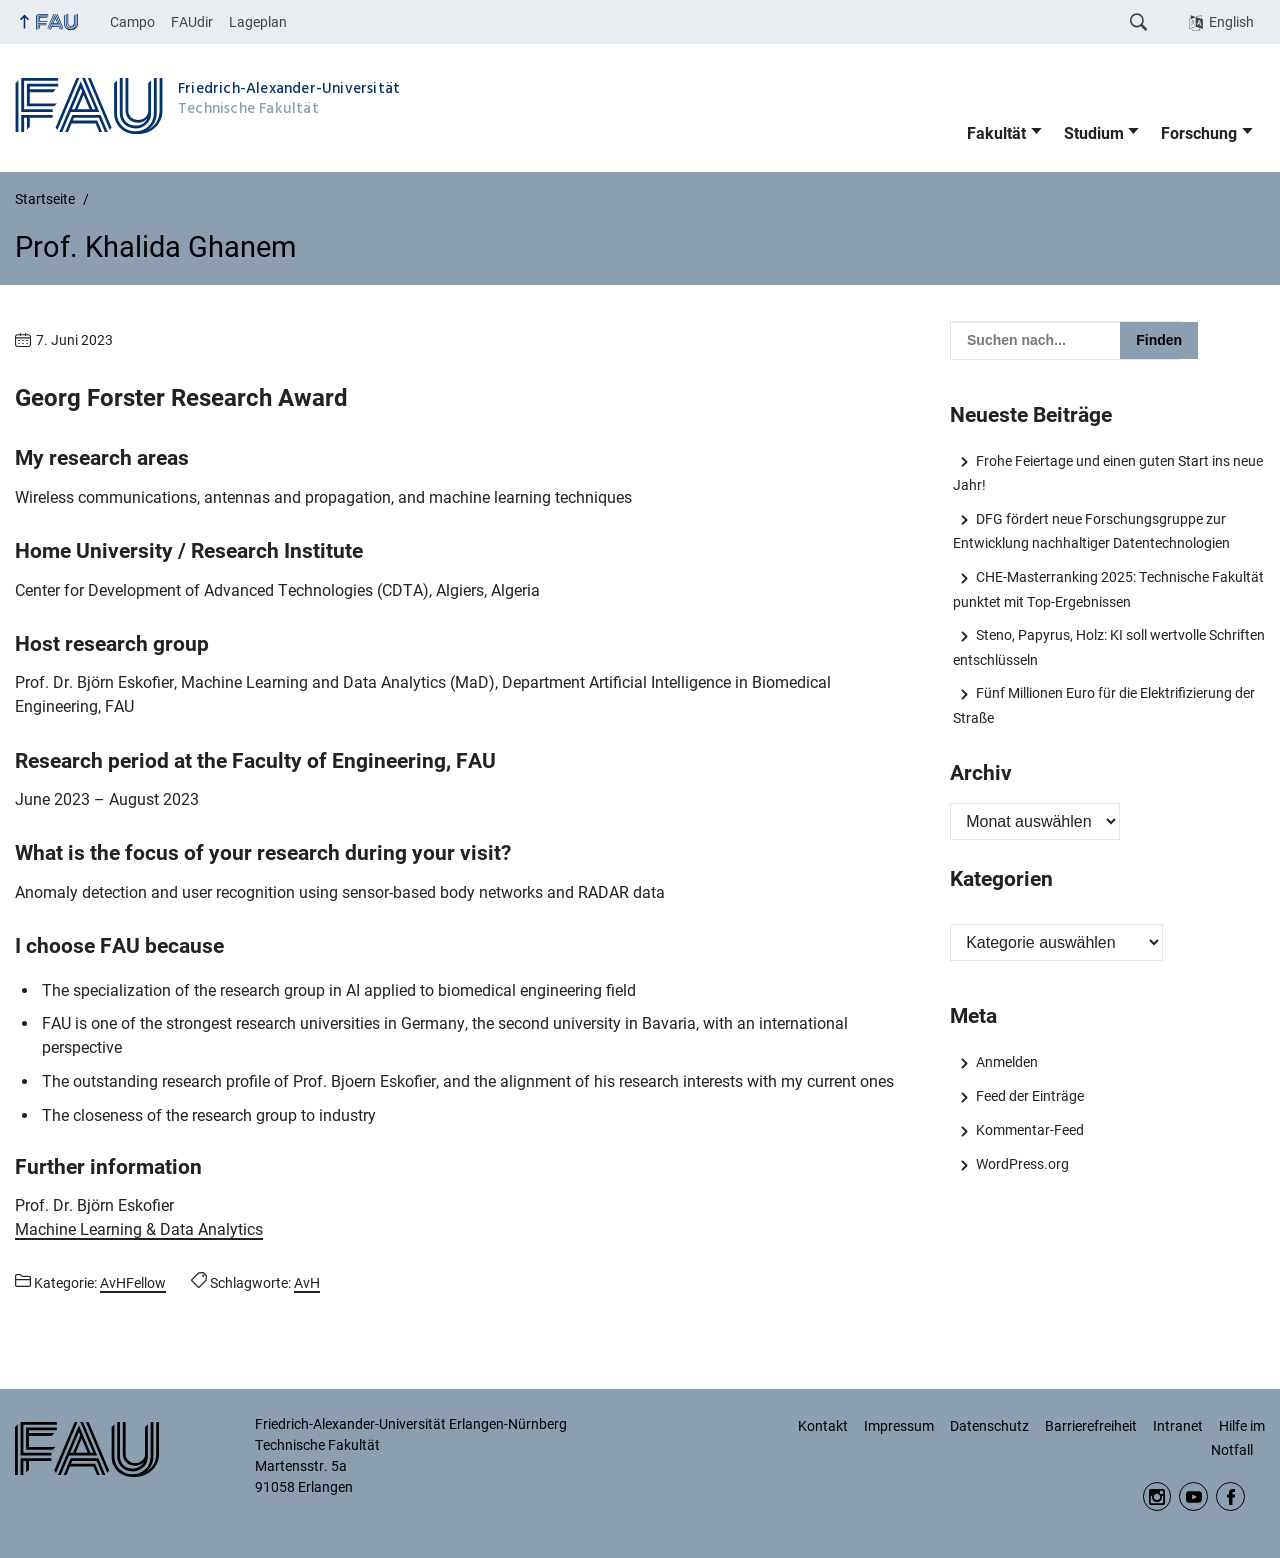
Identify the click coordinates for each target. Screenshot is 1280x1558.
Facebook (1230, 1496)
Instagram (1157, 1496)
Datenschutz (989, 1426)
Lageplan (258, 22)
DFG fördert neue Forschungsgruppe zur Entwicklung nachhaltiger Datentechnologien (1091, 531)
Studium (1094, 133)
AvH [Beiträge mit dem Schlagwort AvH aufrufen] (307, 1283)
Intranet (1178, 1426)
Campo (132, 22)
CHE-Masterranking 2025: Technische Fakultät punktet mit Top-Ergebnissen (1108, 589)
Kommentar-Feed (1030, 1130)
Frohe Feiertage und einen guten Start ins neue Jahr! (1107, 473)
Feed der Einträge (1030, 1096)
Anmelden (1007, 1062)
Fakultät (996, 133)
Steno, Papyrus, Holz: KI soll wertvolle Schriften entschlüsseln (1108, 647)
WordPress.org (1022, 1164)
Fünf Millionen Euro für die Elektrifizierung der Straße (1103, 705)
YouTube (1193, 1496)
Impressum (899, 1426)
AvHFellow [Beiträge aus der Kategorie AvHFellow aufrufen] (133, 1283)
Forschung (1199, 133)
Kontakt (823, 1426)
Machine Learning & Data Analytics (139, 1229)
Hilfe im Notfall (1238, 1438)
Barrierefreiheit (1091, 1426)
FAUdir (192, 22)
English (1231, 22)
